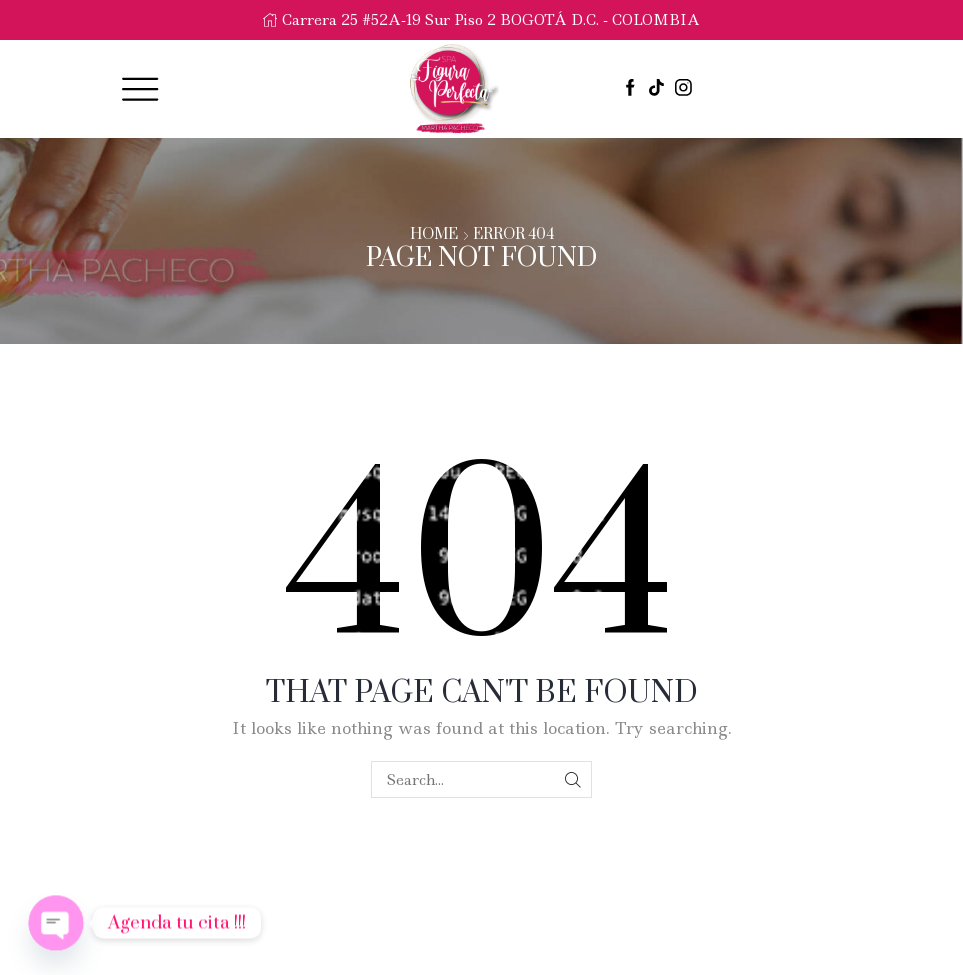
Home (434, 235)
